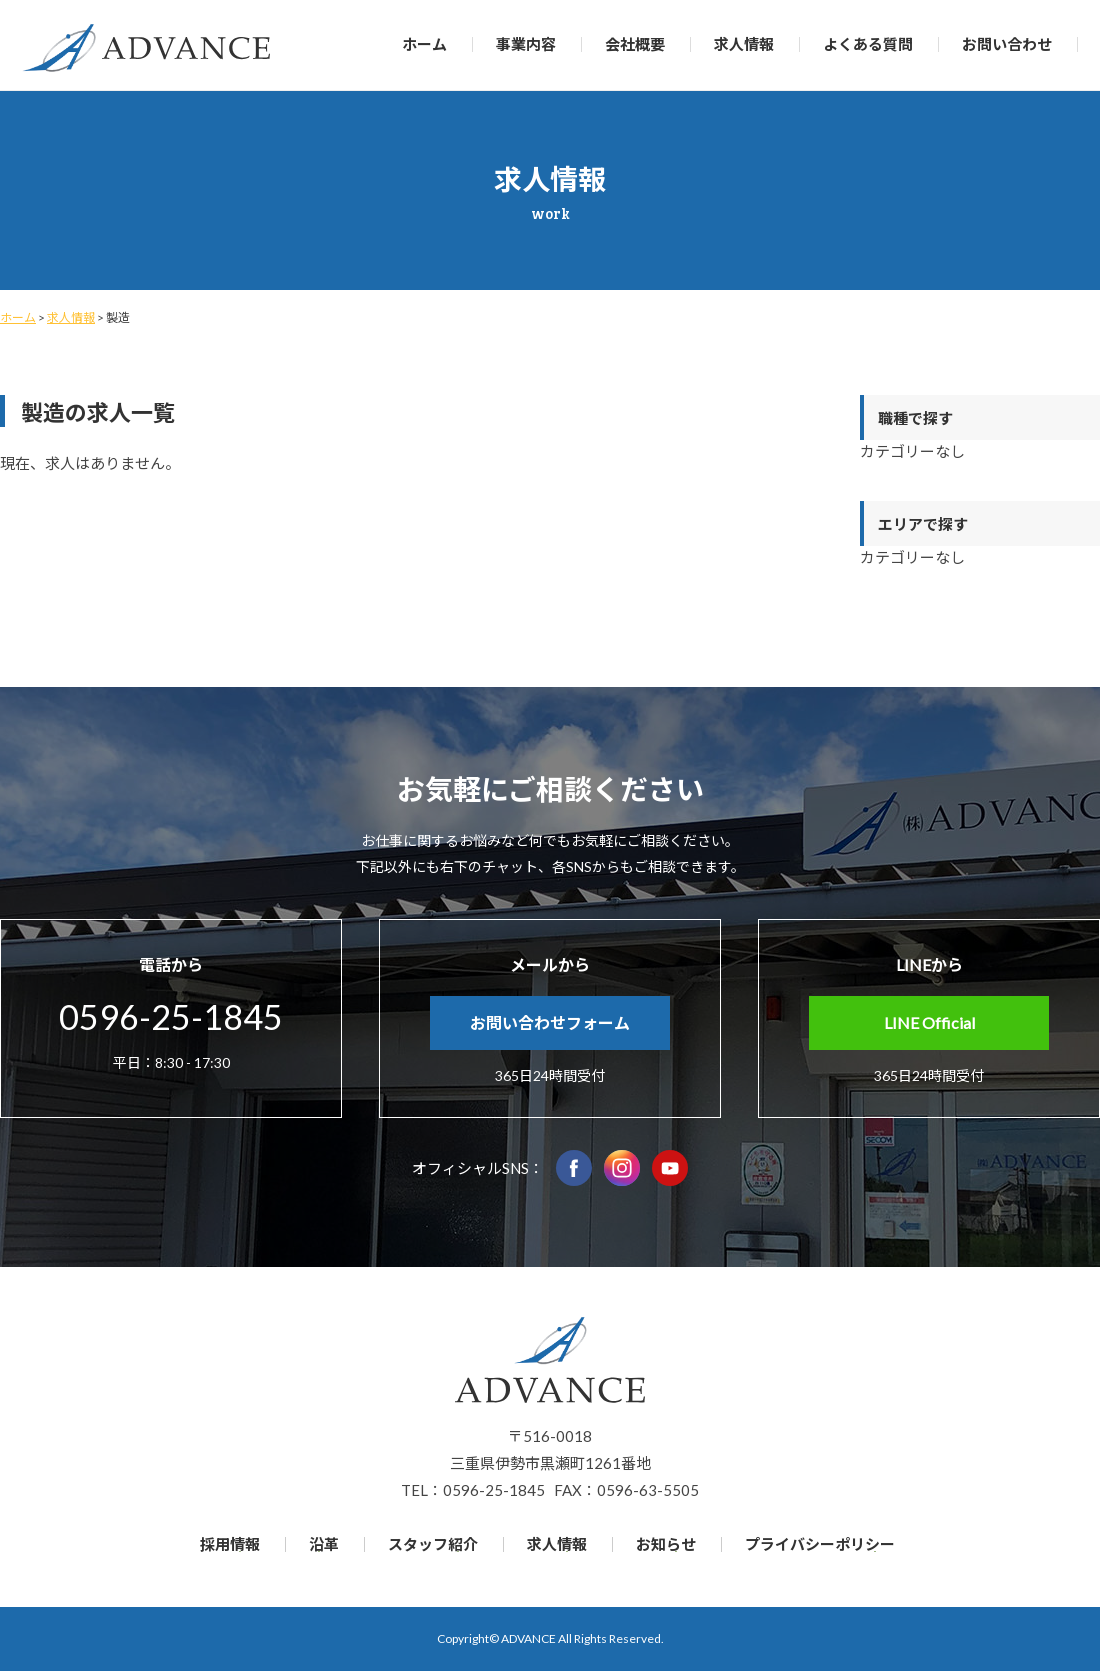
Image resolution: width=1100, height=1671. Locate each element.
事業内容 (526, 44)
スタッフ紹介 (433, 1544)
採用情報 (230, 1544)
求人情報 (744, 44)
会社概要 (635, 44)
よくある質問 (868, 44)
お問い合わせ (1007, 44)
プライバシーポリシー (820, 1544)
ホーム (424, 44)
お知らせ (666, 1544)
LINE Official (929, 1022)
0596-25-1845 (171, 1016)
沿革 (324, 1544)
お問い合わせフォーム (550, 1022)
